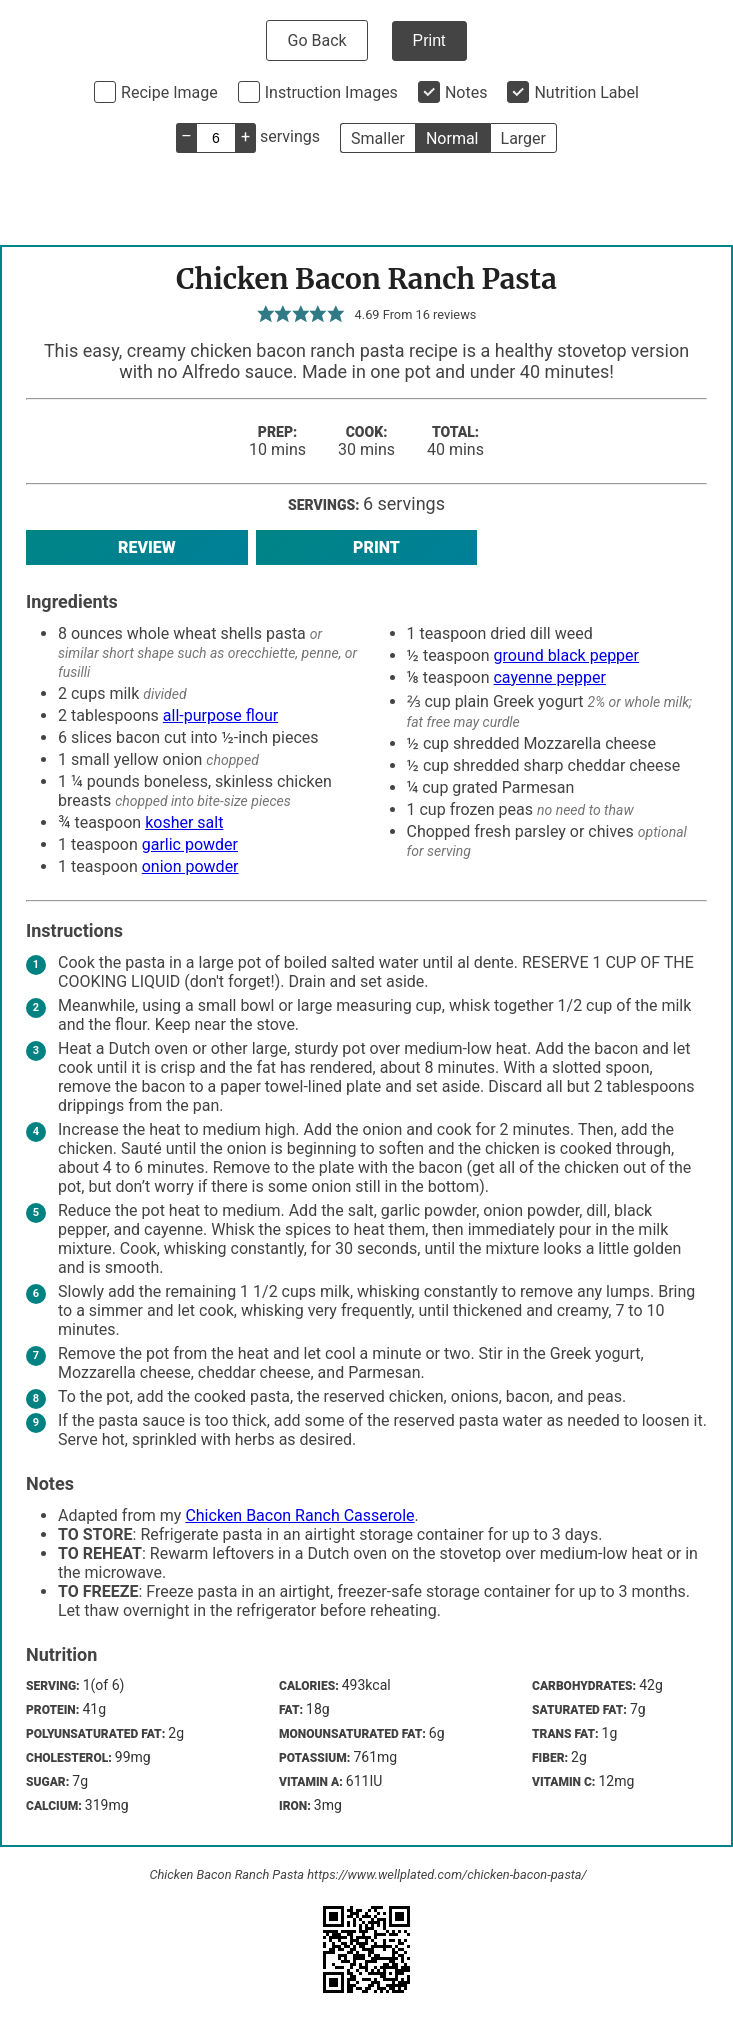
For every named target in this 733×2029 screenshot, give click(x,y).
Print (429, 40)
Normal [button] (452, 138)
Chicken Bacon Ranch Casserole (299, 1515)
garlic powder (190, 844)
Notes (466, 92)
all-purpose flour (220, 715)
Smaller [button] (378, 138)
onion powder (190, 866)
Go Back (316, 40)
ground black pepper (566, 655)
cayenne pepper (549, 677)
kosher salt (184, 822)
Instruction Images (331, 92)
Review (137, 547)
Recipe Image (169, 92)
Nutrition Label (586, 92)
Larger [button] (523, 138)
